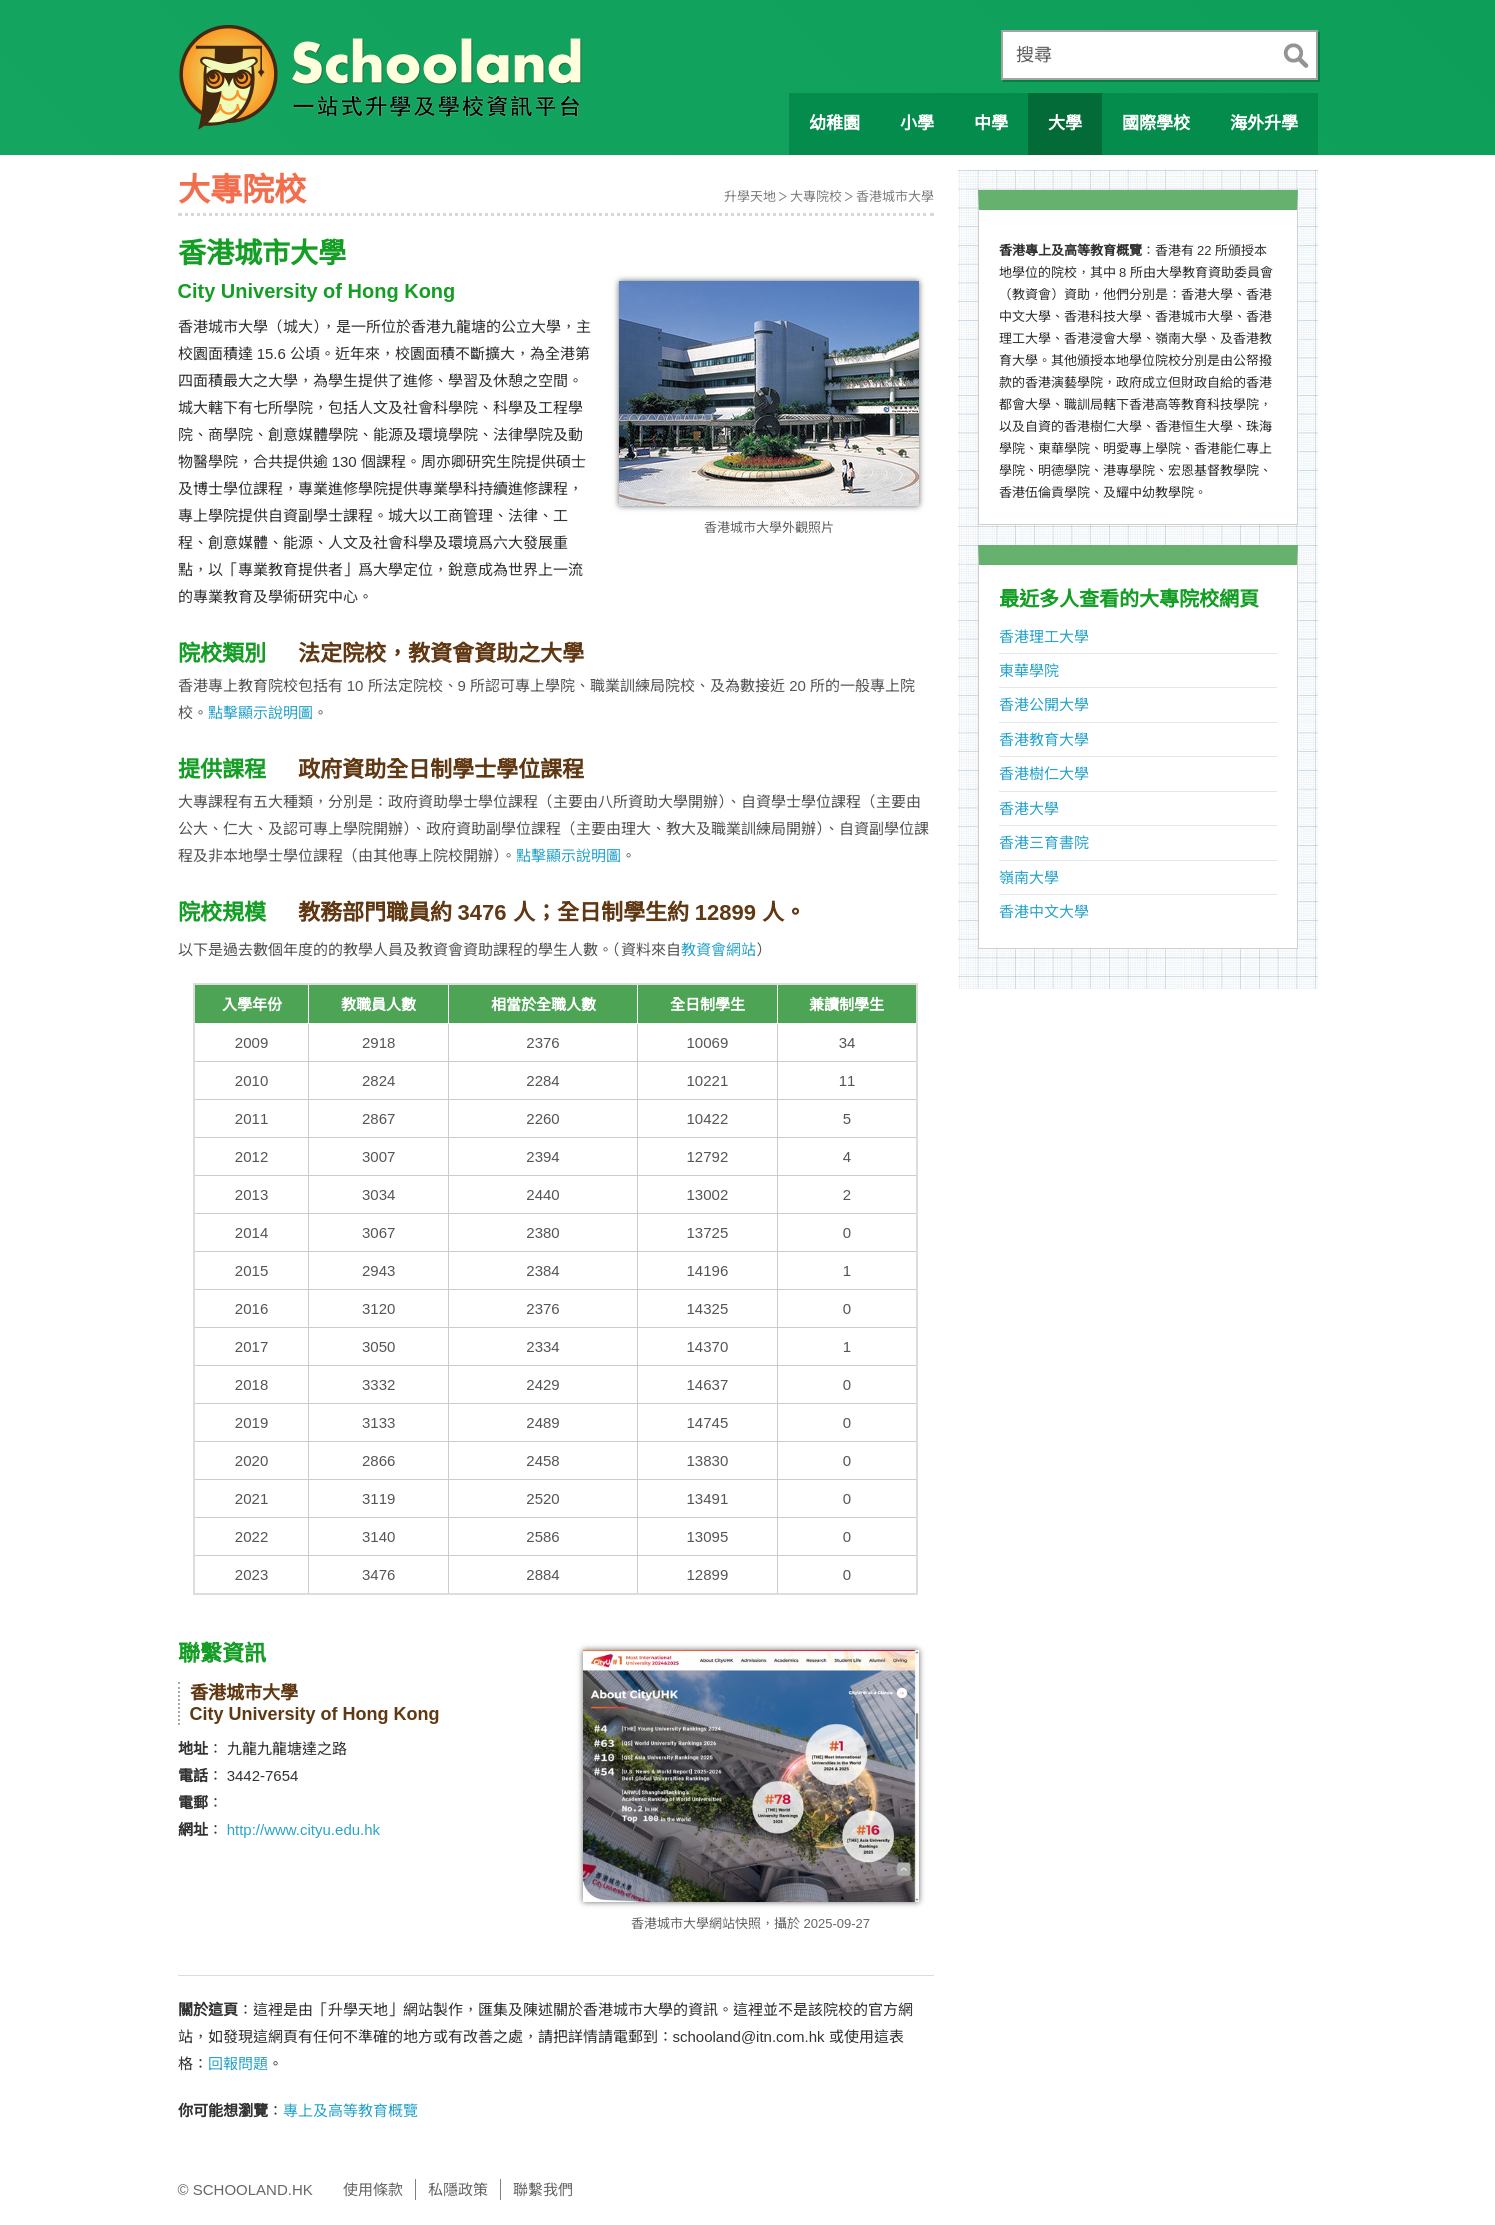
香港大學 (1029, 808)
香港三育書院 (1044, 842)
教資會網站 (718, 949)
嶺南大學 (1029, 877)
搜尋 (1034, 55)
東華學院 (1029, 670)
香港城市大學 (895, 196)
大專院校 (816, 196)
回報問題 (238, 2063)
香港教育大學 (1044, 739)
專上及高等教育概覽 (350, 2110)
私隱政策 (458, 2189)
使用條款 (373, 2189)
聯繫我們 (543, 2189)
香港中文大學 (1044, 911)
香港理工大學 (1044, 636)
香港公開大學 (1044, 704)
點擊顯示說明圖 (260, 712)
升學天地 (750, 196)
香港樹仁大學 (1044, 773)
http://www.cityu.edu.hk (303, 1829)
